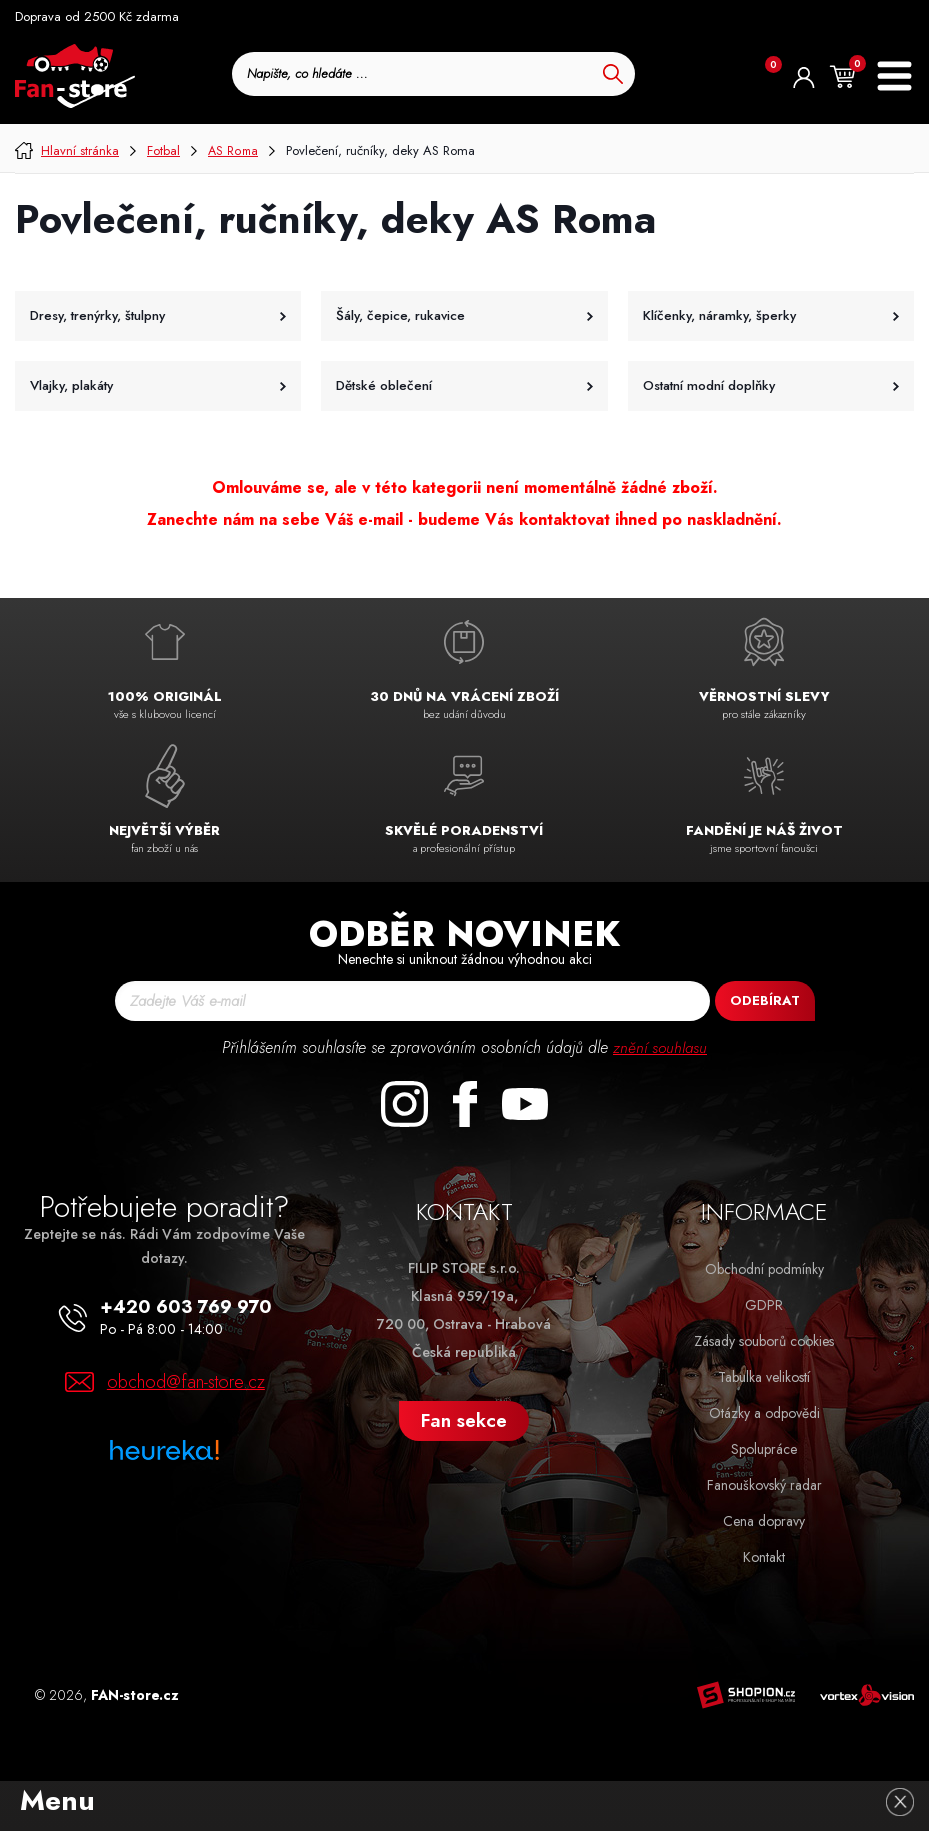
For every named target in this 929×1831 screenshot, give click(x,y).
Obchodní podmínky (764, 1269)
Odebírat (765, 1000)
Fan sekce (464, 1420)
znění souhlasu (660, 1047)
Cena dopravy (764, 1521)
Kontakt (764, 1557)
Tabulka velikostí (764, 1377)
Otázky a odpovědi (764, 1413)
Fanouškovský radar (764, 1485)
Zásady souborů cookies (764, 1341)
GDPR (764, 1305)
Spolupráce (764, 1449)
